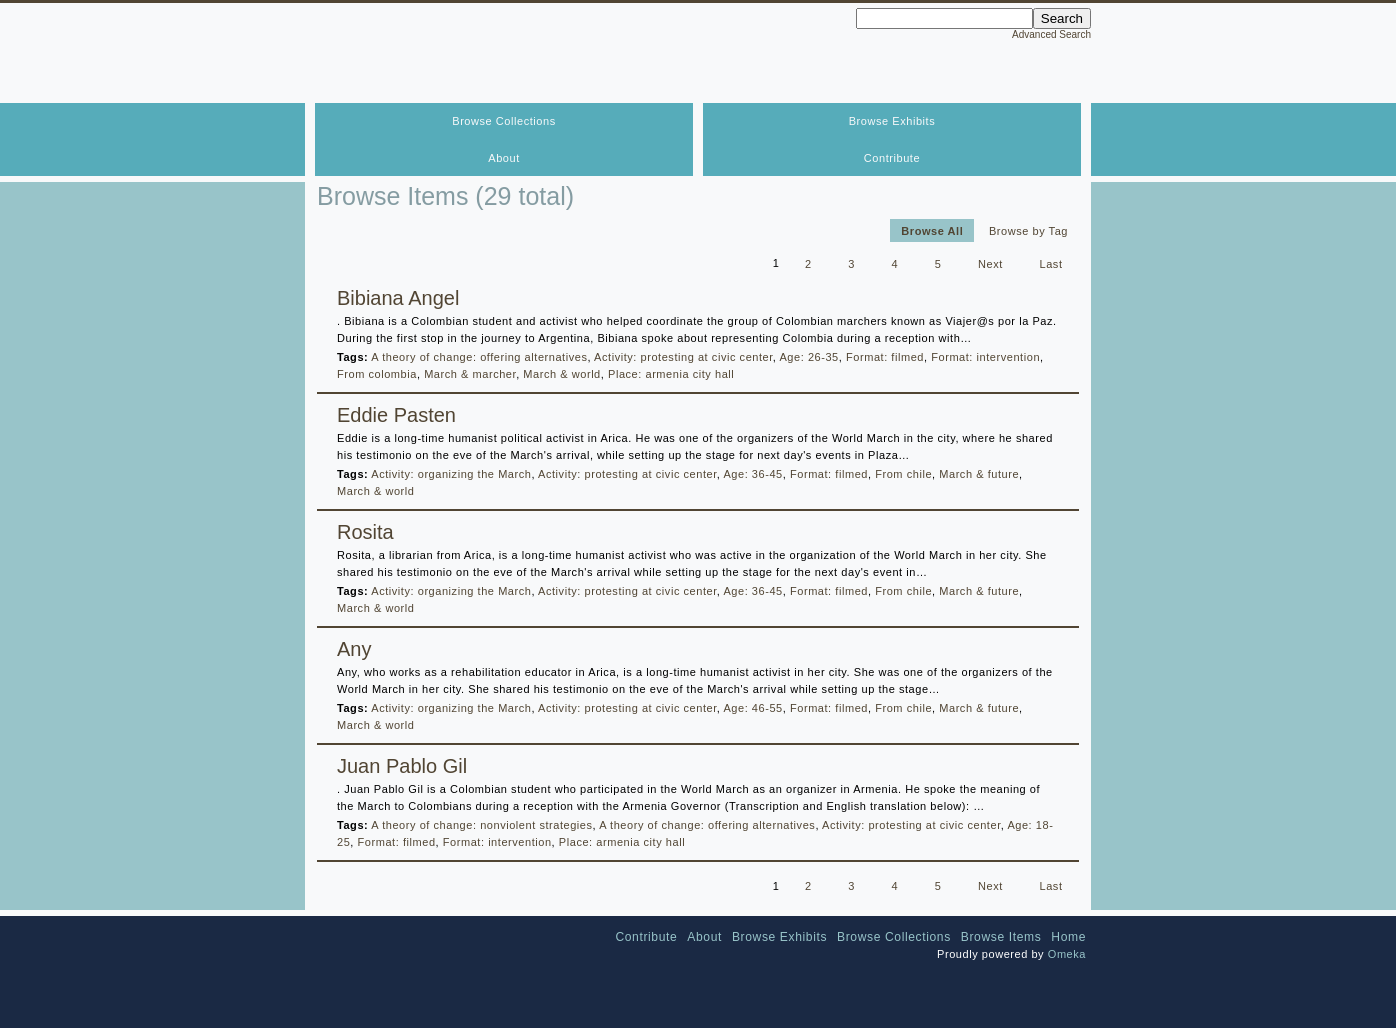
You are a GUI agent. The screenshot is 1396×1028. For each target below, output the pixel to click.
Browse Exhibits (892, 121)
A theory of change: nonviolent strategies (481, 825)
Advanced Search (1051, 34)
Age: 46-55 (752, 708)
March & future (979, 474)
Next (990, 263)
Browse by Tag (1028, 230)
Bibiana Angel (398, 298)
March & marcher (470, 374)
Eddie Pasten (396, 415)
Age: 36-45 (752, 474)
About (504, 158)
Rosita (365, 532)
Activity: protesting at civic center (683, 357)
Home (1068, 937)
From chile (903, 474)
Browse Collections (503, 121)
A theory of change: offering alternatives (479, 357)
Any (354, 649)
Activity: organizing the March (451, 474)
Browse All (932, 230)
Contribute (892, 158)
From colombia (377, 374)
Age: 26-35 (808, 357)
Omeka (1067, 954)
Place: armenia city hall (671, 374)
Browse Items (1001, 937)
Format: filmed (885, 357)
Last (1051, 263)
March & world (561, 374)
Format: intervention (985, 357)
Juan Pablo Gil (402, 766)
